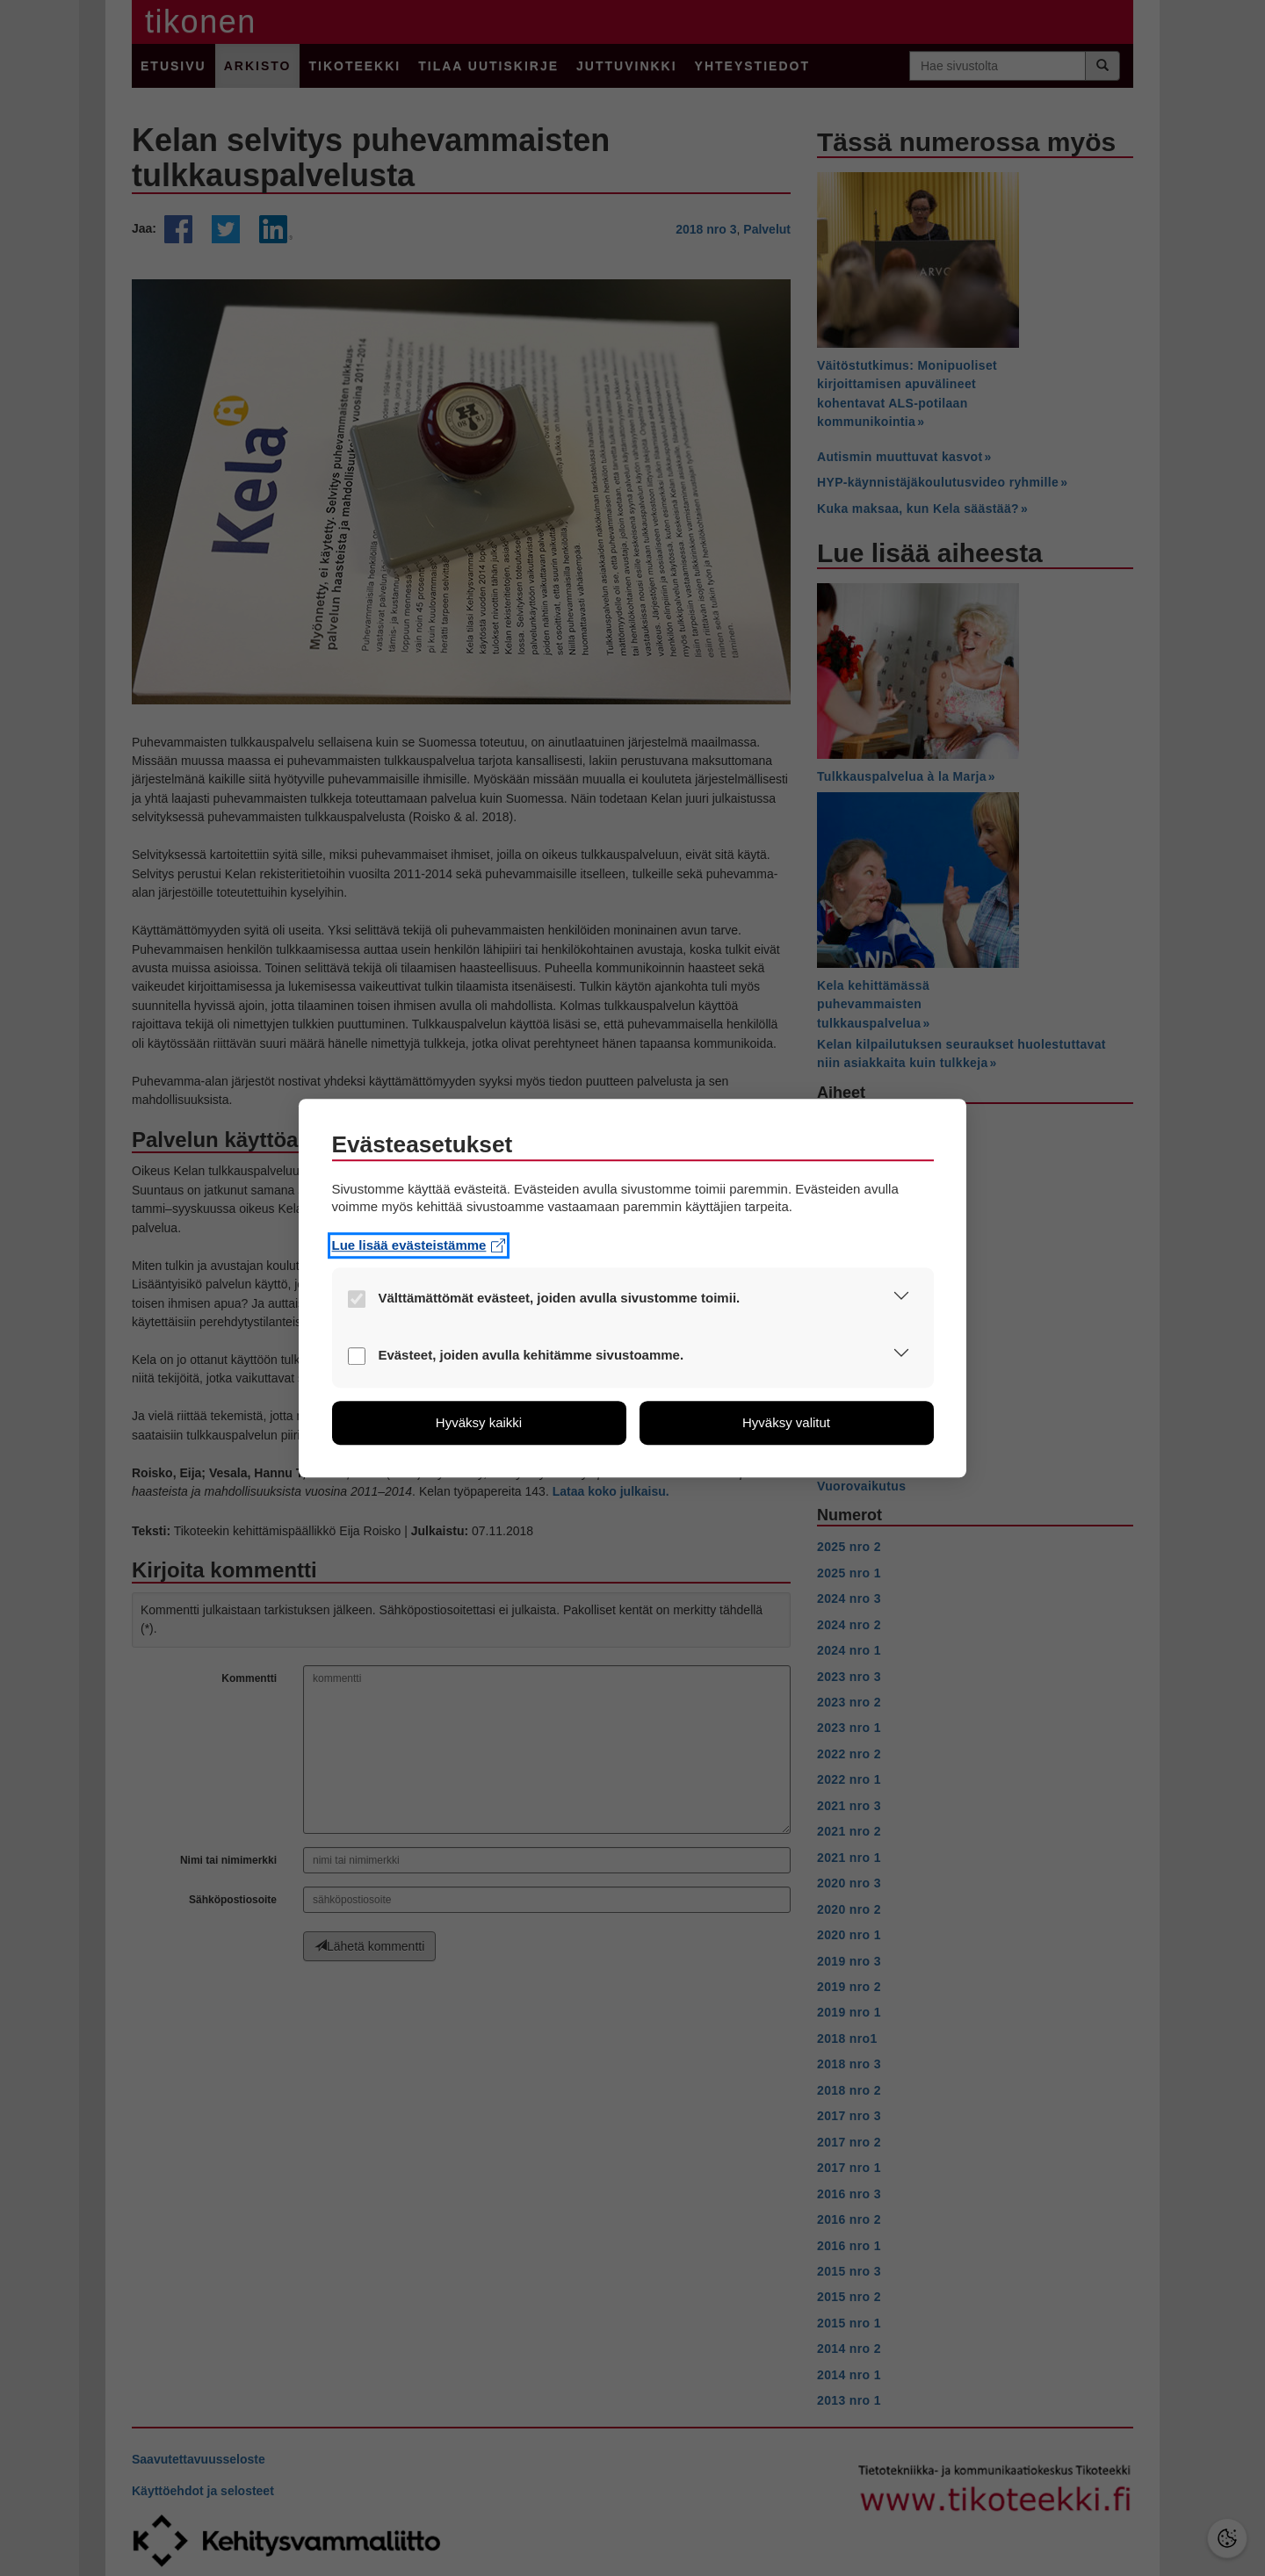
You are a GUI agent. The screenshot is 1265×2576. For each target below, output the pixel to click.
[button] (901, 1299)
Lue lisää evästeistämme (419, 1244)
